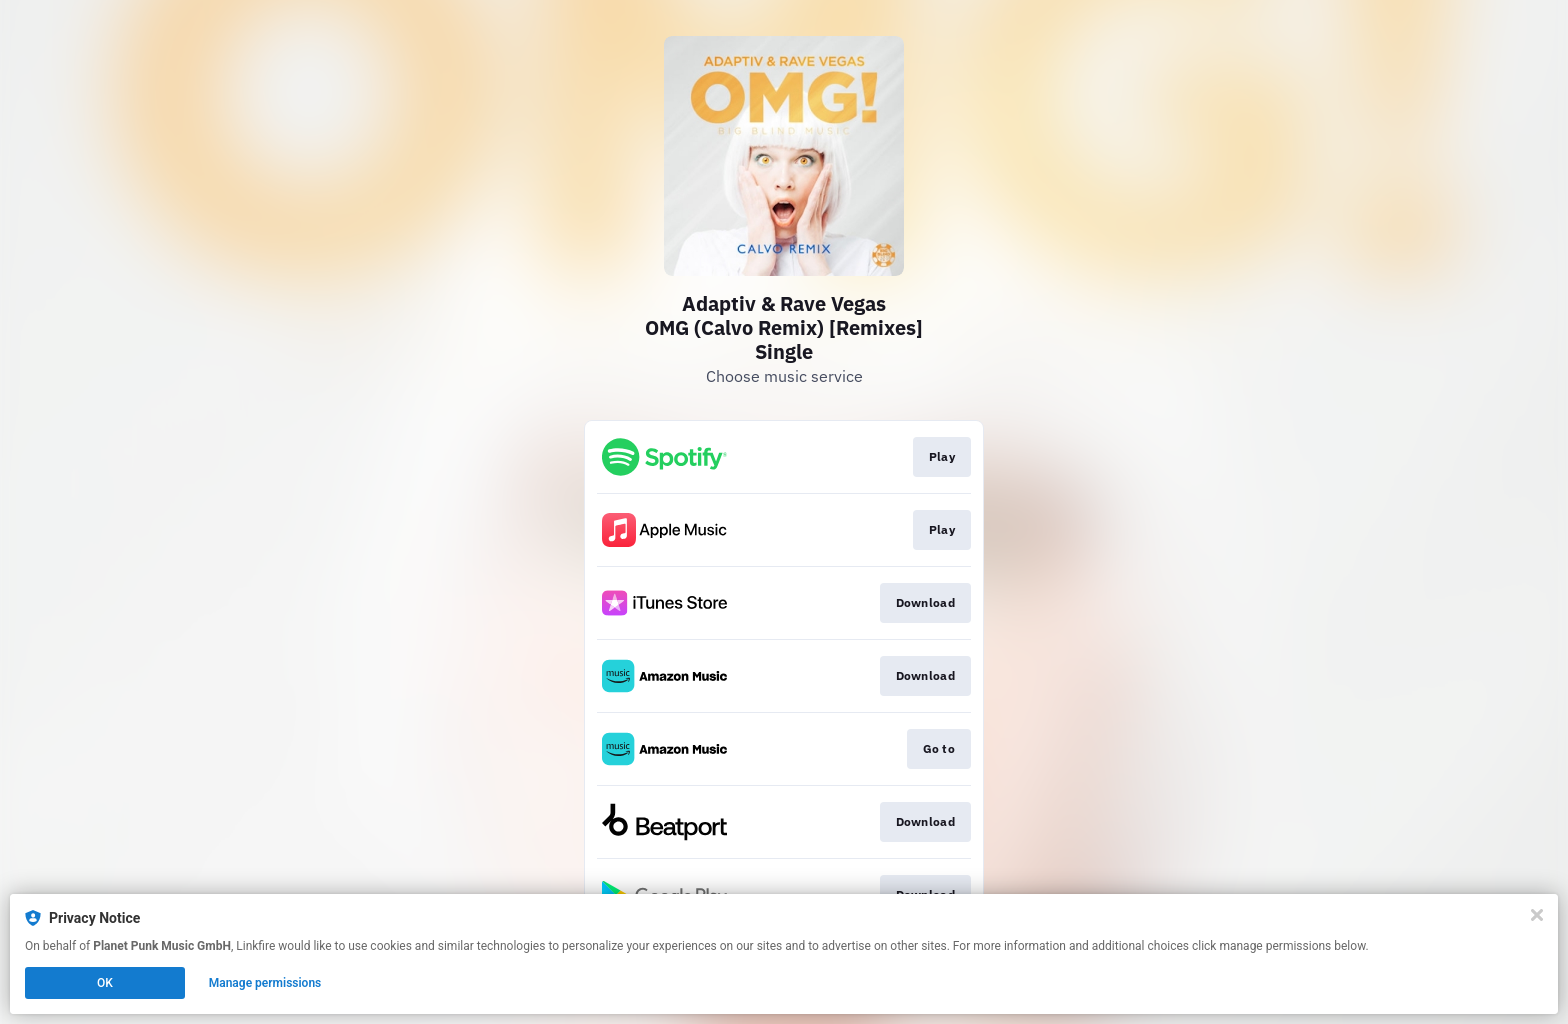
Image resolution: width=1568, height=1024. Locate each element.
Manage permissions (265, 983)
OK (105, 983)
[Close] (1537, 915)
